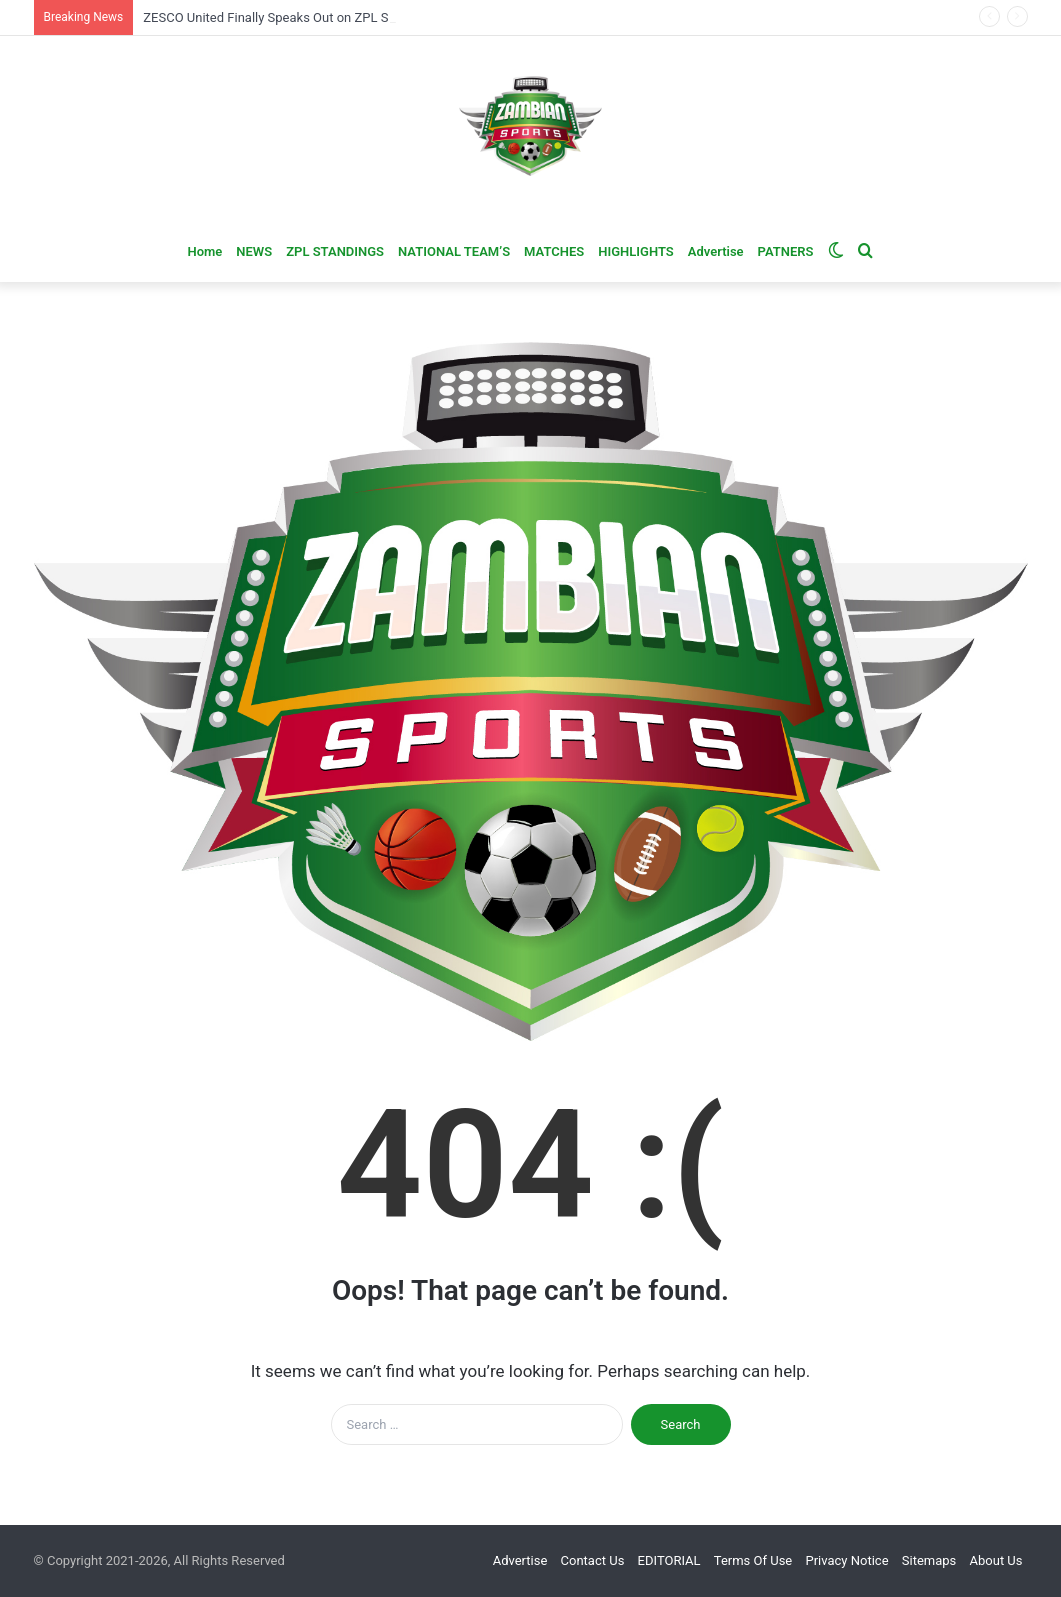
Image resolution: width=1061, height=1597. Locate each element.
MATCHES (554, 251)
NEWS (254, 251)
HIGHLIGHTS (635, 251)
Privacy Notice (847, 1560)
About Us (996, 1560)
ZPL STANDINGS (335, 251)
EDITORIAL (669, 1560)
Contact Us (593, 1560)
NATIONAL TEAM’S (454, 251)
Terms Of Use (753, 1560)
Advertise (716, 251)
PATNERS (786, 251)
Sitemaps (929, 1560)
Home (204, 251)
